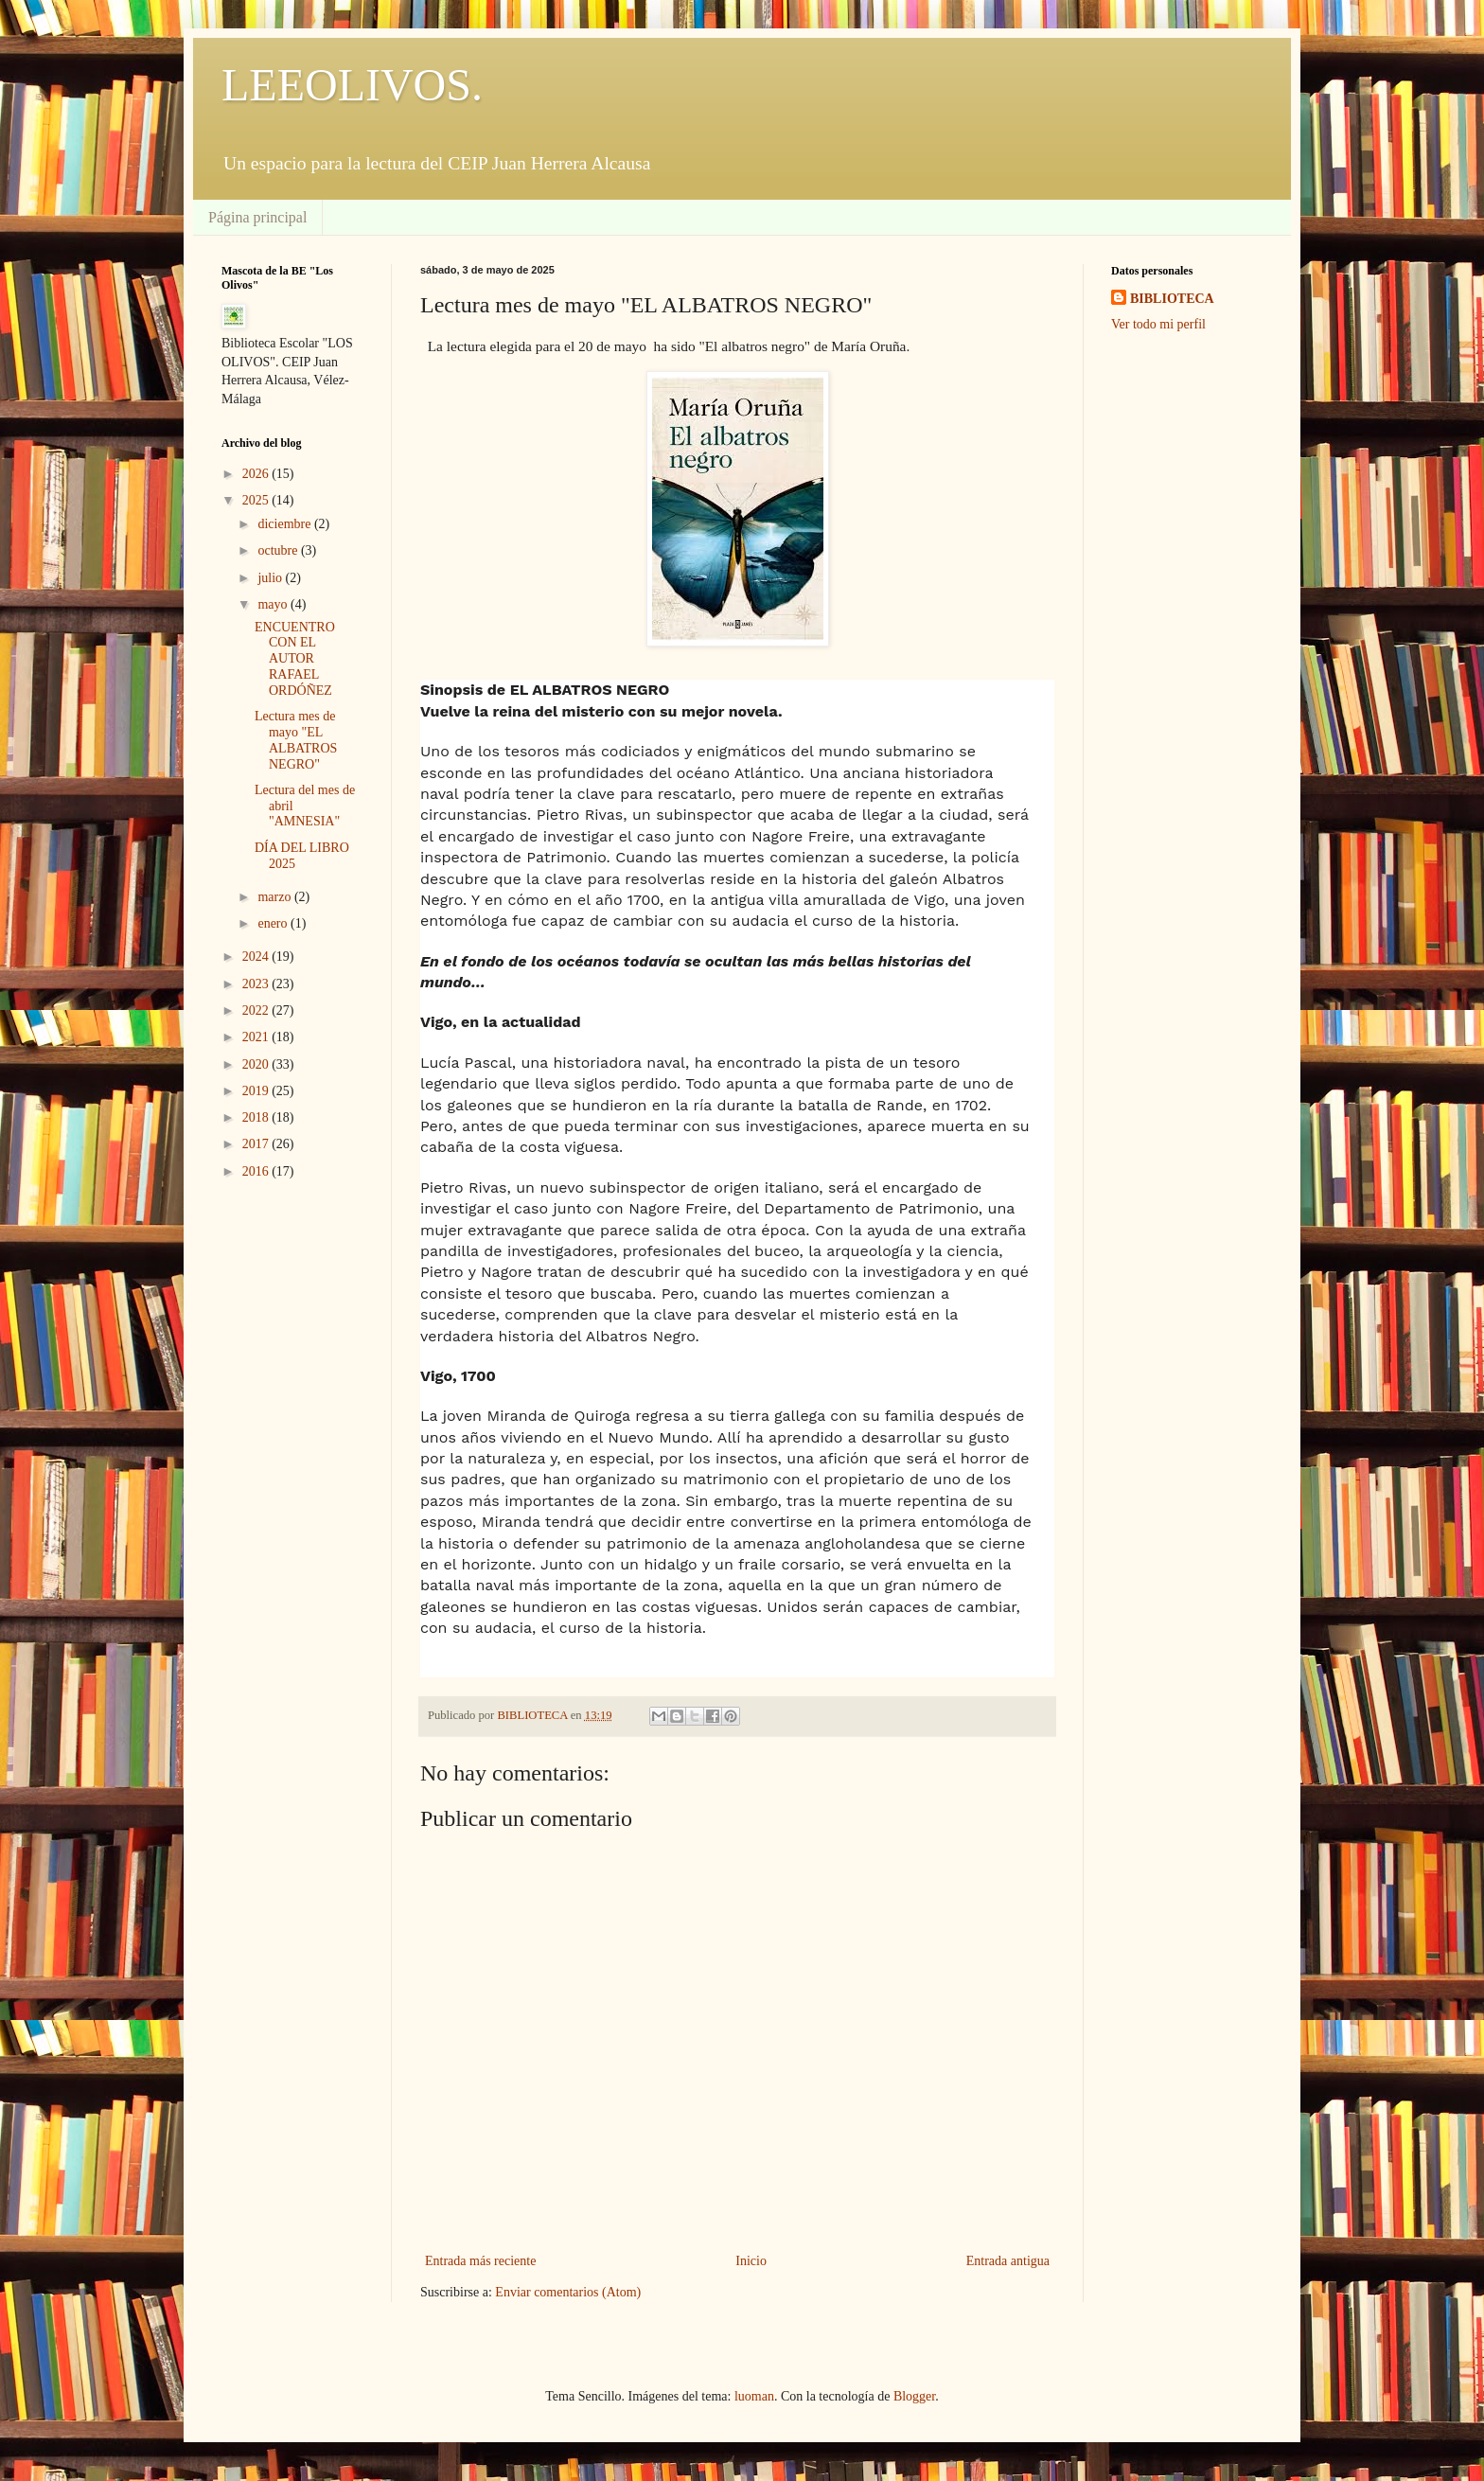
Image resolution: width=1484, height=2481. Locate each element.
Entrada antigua (1008, 2261)
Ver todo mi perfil (1158, 324)
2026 (257, 474)
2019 (257, 1091)
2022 (257, 1010)
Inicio (751, 2261)
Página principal (257, 217)
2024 (257, 956)
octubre (278, 550)
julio (271, 578)
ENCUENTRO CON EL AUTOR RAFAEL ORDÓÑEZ (295, 659)
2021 (257, 1037)
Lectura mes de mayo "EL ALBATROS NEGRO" (296, 740)
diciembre (285, 524)
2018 (257, 1117)
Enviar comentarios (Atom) (568, 2292)
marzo (275, 897)
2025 (257, 500)
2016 (257, 1171)
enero (274, 923)
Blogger (914, 2396)
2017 (257, 1144)
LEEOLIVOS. (352, 85)
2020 (257, 1064)
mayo (274, 604)
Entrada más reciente (480, 2261)
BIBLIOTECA (1172, 299)
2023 (257, 984)
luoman (754, 2396)
